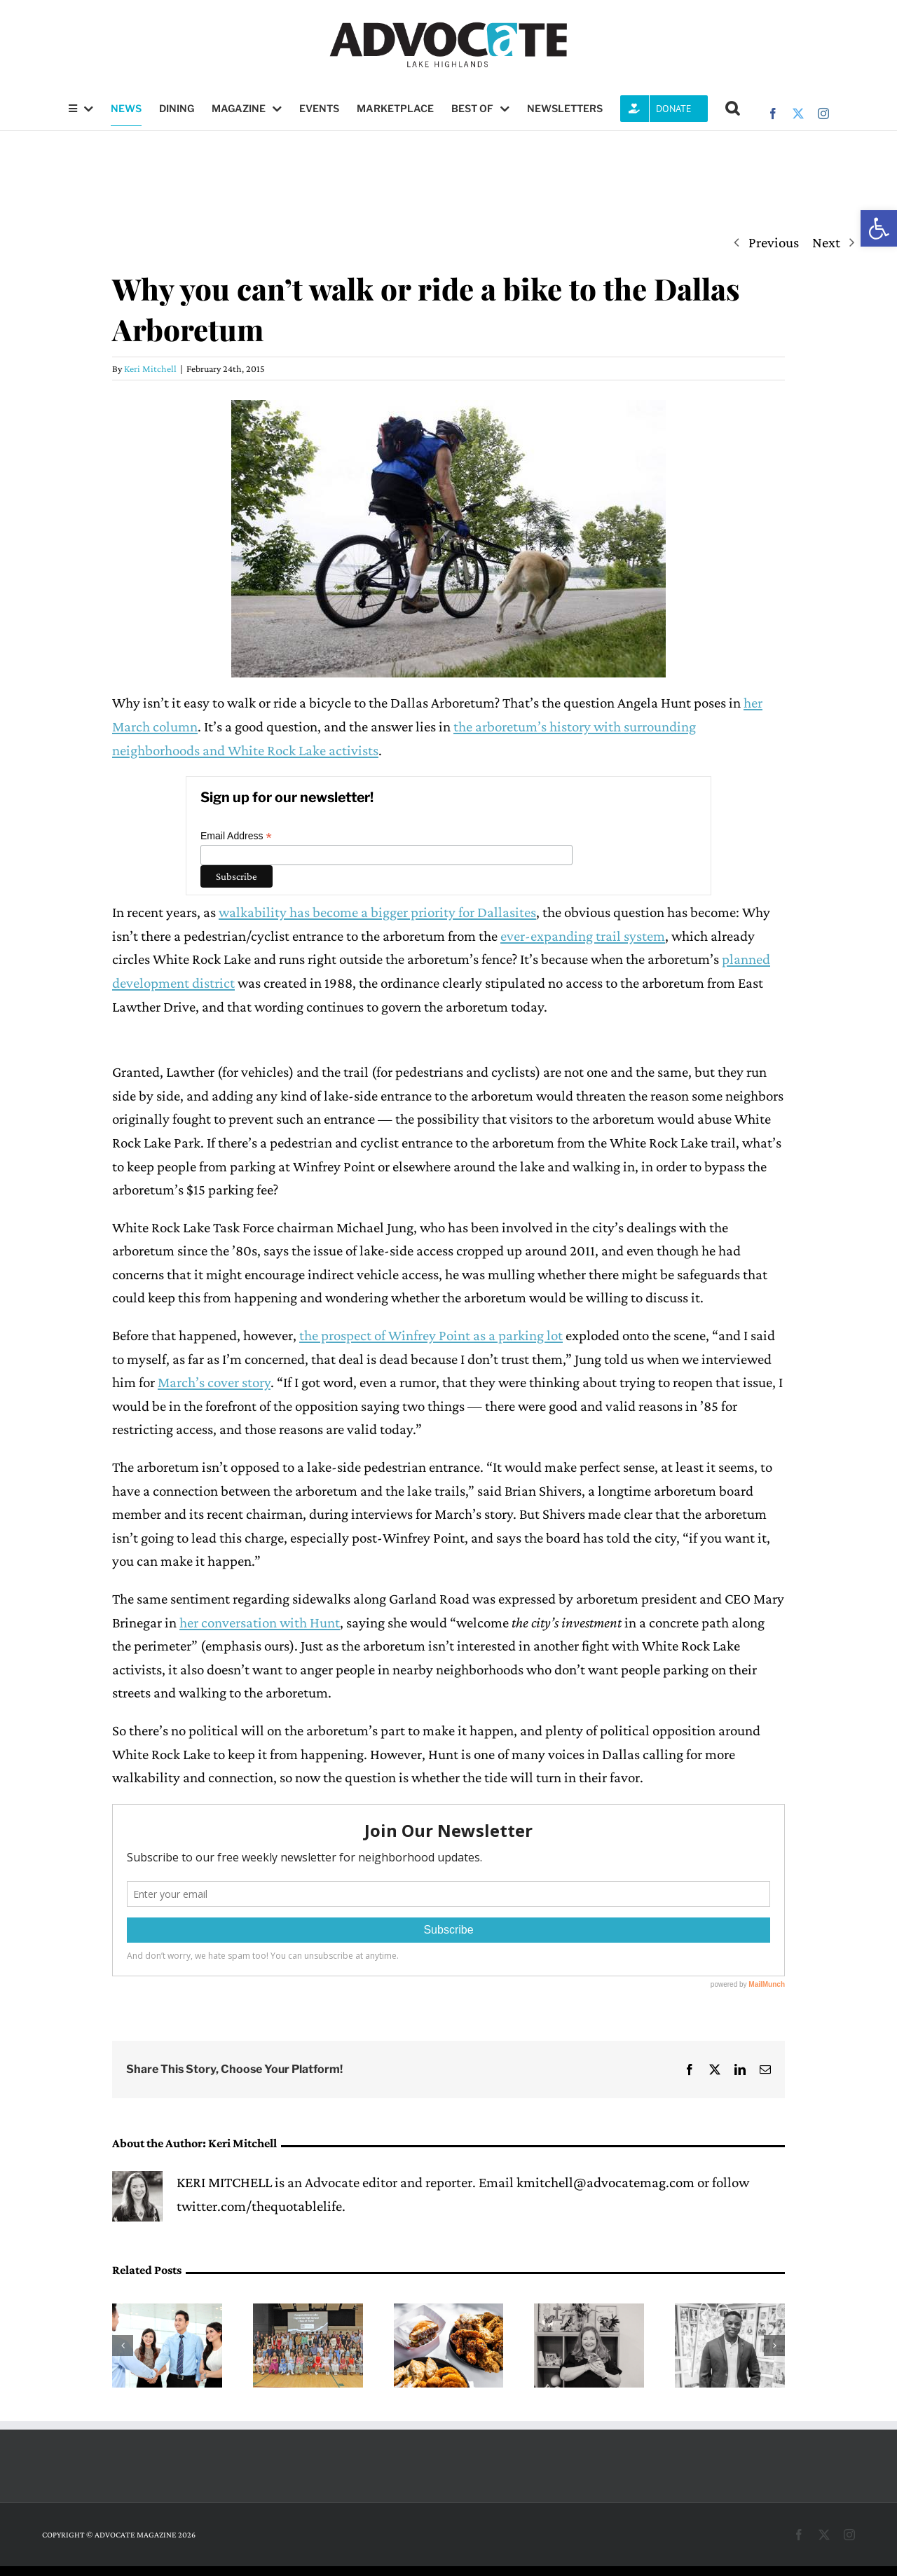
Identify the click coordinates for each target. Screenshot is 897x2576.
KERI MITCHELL (224, 2182)
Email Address (236, 836)
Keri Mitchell (150, 368)
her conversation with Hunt (259, 1622)
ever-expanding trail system (582, 936)
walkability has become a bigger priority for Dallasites (377, 912)
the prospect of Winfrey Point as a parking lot (431, 1335)
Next (826, 242)
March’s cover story (214, 1382)
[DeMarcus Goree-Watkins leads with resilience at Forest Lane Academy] (730, 2311)
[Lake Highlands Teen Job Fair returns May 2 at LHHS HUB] (167, 2311)
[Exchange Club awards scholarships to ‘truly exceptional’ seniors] (308, 2311)
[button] (879, 228)
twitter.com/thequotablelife (259, 2206)
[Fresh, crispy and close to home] (449, 2311)
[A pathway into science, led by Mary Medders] (589, 2311)
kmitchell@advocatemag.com (605, 2182)
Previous (773, 242)
